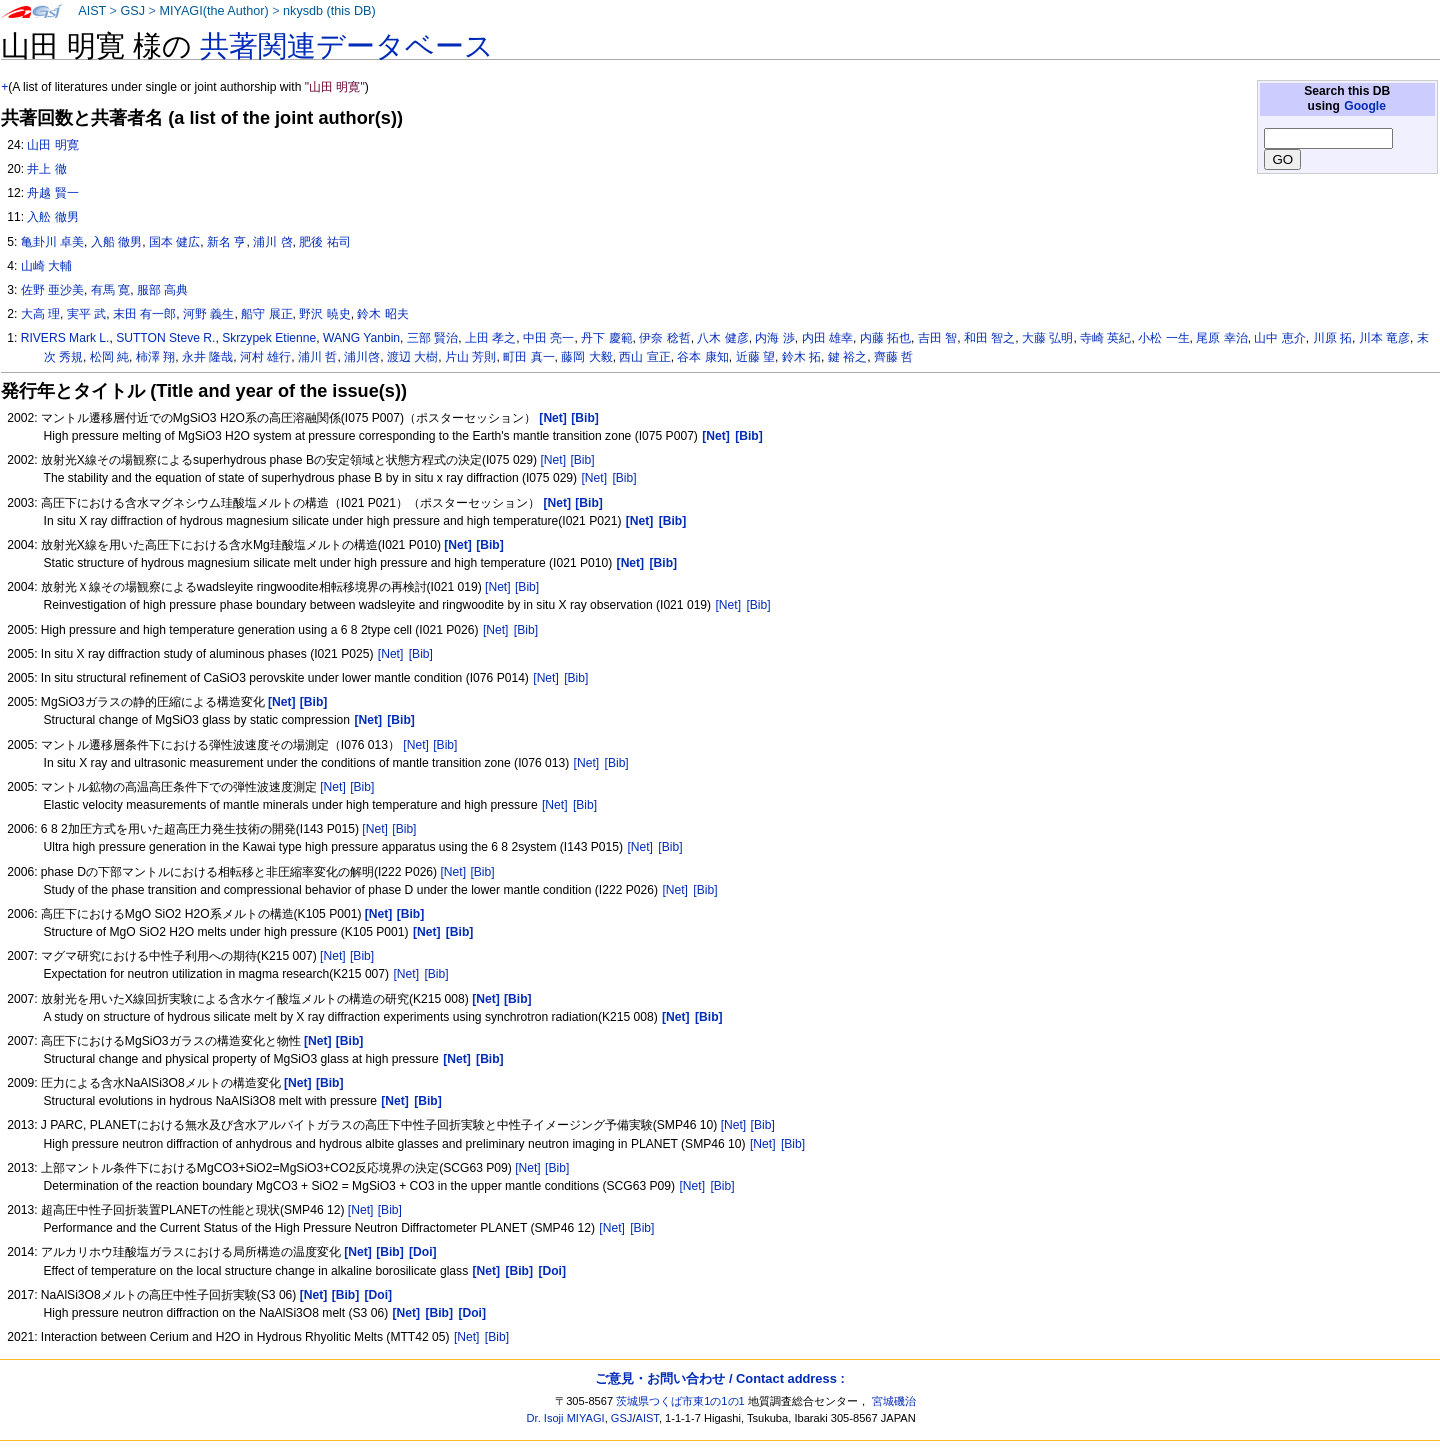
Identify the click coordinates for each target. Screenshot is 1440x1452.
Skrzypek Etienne (269, 338)
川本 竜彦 (1384, 338)
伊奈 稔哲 (664, 338)
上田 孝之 (490, 338)
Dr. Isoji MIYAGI (566, 1418)
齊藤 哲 (893, 357)
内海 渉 (774, 338)
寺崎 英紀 (1105, 338)
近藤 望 (755, 357)
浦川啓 (362, 357)
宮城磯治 (894, 1401)
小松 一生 (1163, 338)
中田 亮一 (548, 338)
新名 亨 (226, 242)
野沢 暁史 (324, 314)
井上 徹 (46, 169)
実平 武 (86, 314)
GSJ (132, 11)
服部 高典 (162, 290)
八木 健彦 (722, 338)
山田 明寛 (52, 145)
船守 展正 (266, 314)
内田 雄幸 (827, 338)
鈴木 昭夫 (382, 314)
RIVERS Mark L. (65, 338)
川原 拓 (1332, 338)
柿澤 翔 (155, 357)
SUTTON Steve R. (165, 338)
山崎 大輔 (46, 266)
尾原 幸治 (1221, 338)
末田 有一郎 (144, 314)
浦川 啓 (272, 242)
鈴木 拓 (801, 357)
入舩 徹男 (52, 217)
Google (1365, 106)
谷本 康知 (702, 357)
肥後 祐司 (324, 242)
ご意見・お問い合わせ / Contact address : (719, 1378)
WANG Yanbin (361, 338)
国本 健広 (174, 242)
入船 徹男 (116, 242)
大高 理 (40, 314)
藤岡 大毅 (586, 357)
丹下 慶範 (606, 338)
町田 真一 (528, 357)
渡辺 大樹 (412, 357)
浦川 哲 (317, 357)
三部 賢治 (432, 338)
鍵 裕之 (847, 357)
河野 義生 (208, 314)
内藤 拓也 (885, 338)
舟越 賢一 (52, 193)
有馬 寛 (110, 290)
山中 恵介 (1279, 338)
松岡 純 (109, 357)
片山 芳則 (470, 357)
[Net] (553, 460)
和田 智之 (989, 338)
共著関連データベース (347, 46)
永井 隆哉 (207, 357)
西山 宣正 (644, 357)
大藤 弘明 (1047, 338)
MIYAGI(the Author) (213, 11)
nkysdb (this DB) (329, 11)
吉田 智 (937, 338)
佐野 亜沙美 (52, 290)
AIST (92, 11)
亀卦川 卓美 (52, 242)
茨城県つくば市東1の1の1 (680, 1401)
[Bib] (582, 460)
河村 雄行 (265, 357)
